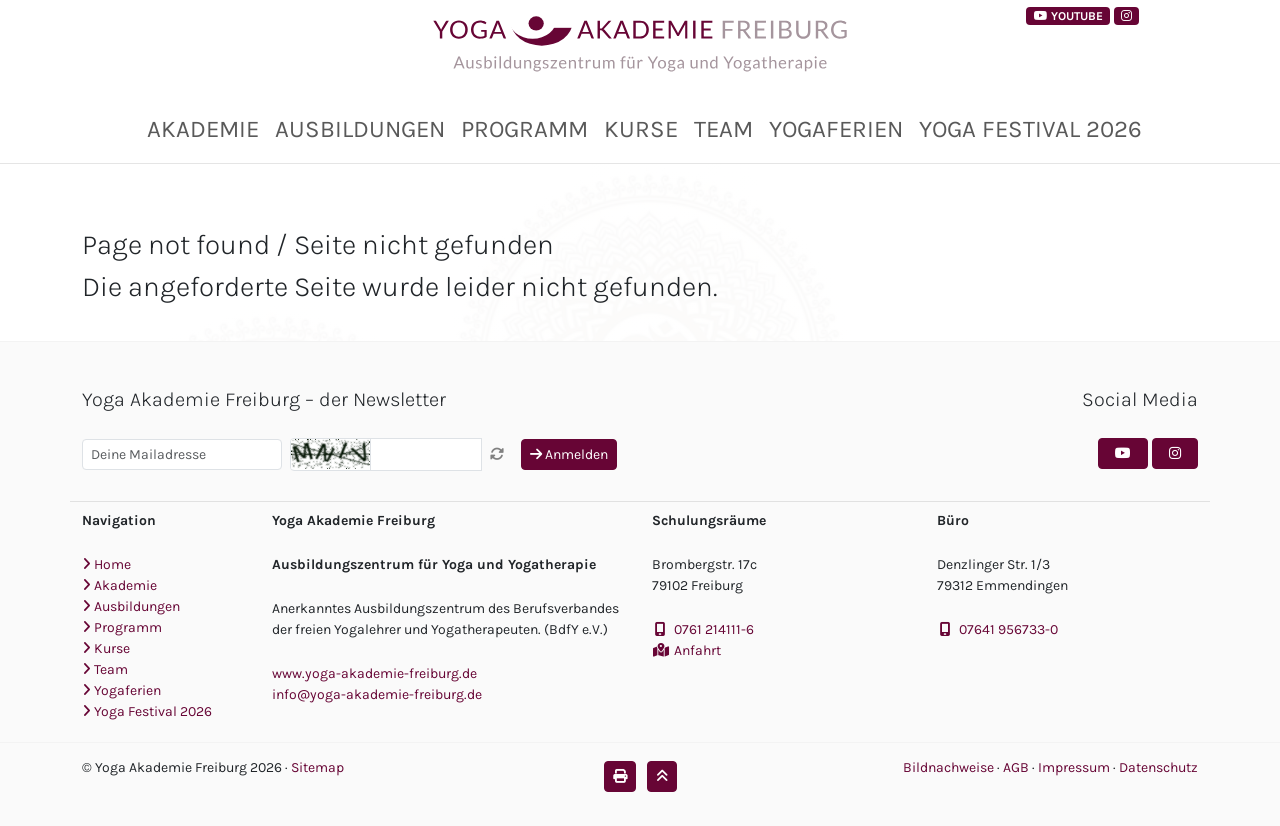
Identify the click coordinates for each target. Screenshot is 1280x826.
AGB (1017, 767)
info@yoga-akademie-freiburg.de (377, 694)
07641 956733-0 (1008, 629)
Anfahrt (697, 650)
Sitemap (317, 767)
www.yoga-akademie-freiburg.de (374, 673)
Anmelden (569, 454)
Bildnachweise (948, 767)
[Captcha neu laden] (497, 454)
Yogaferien (836, 129)
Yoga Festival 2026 (1030, 129)
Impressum (1075, 767)
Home (106, 564)
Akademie (203, 129)
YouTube (1068, 16)
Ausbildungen (360, 129)
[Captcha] (426, 454)
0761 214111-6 (714, 629)
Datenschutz (1158, 767)
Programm (524, 129)
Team (723, 129)
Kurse (641, 129)
